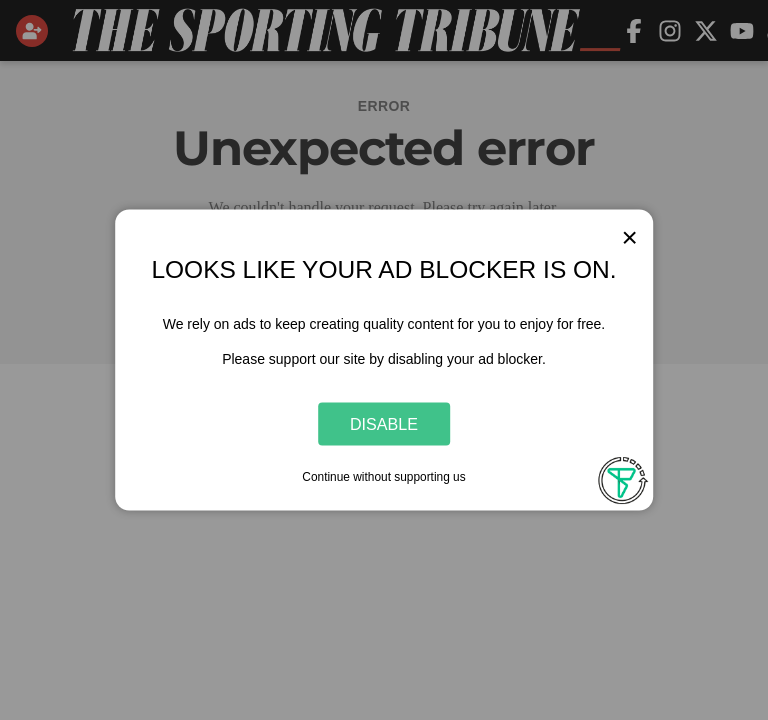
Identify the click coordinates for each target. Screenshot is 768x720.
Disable (384, 423)
